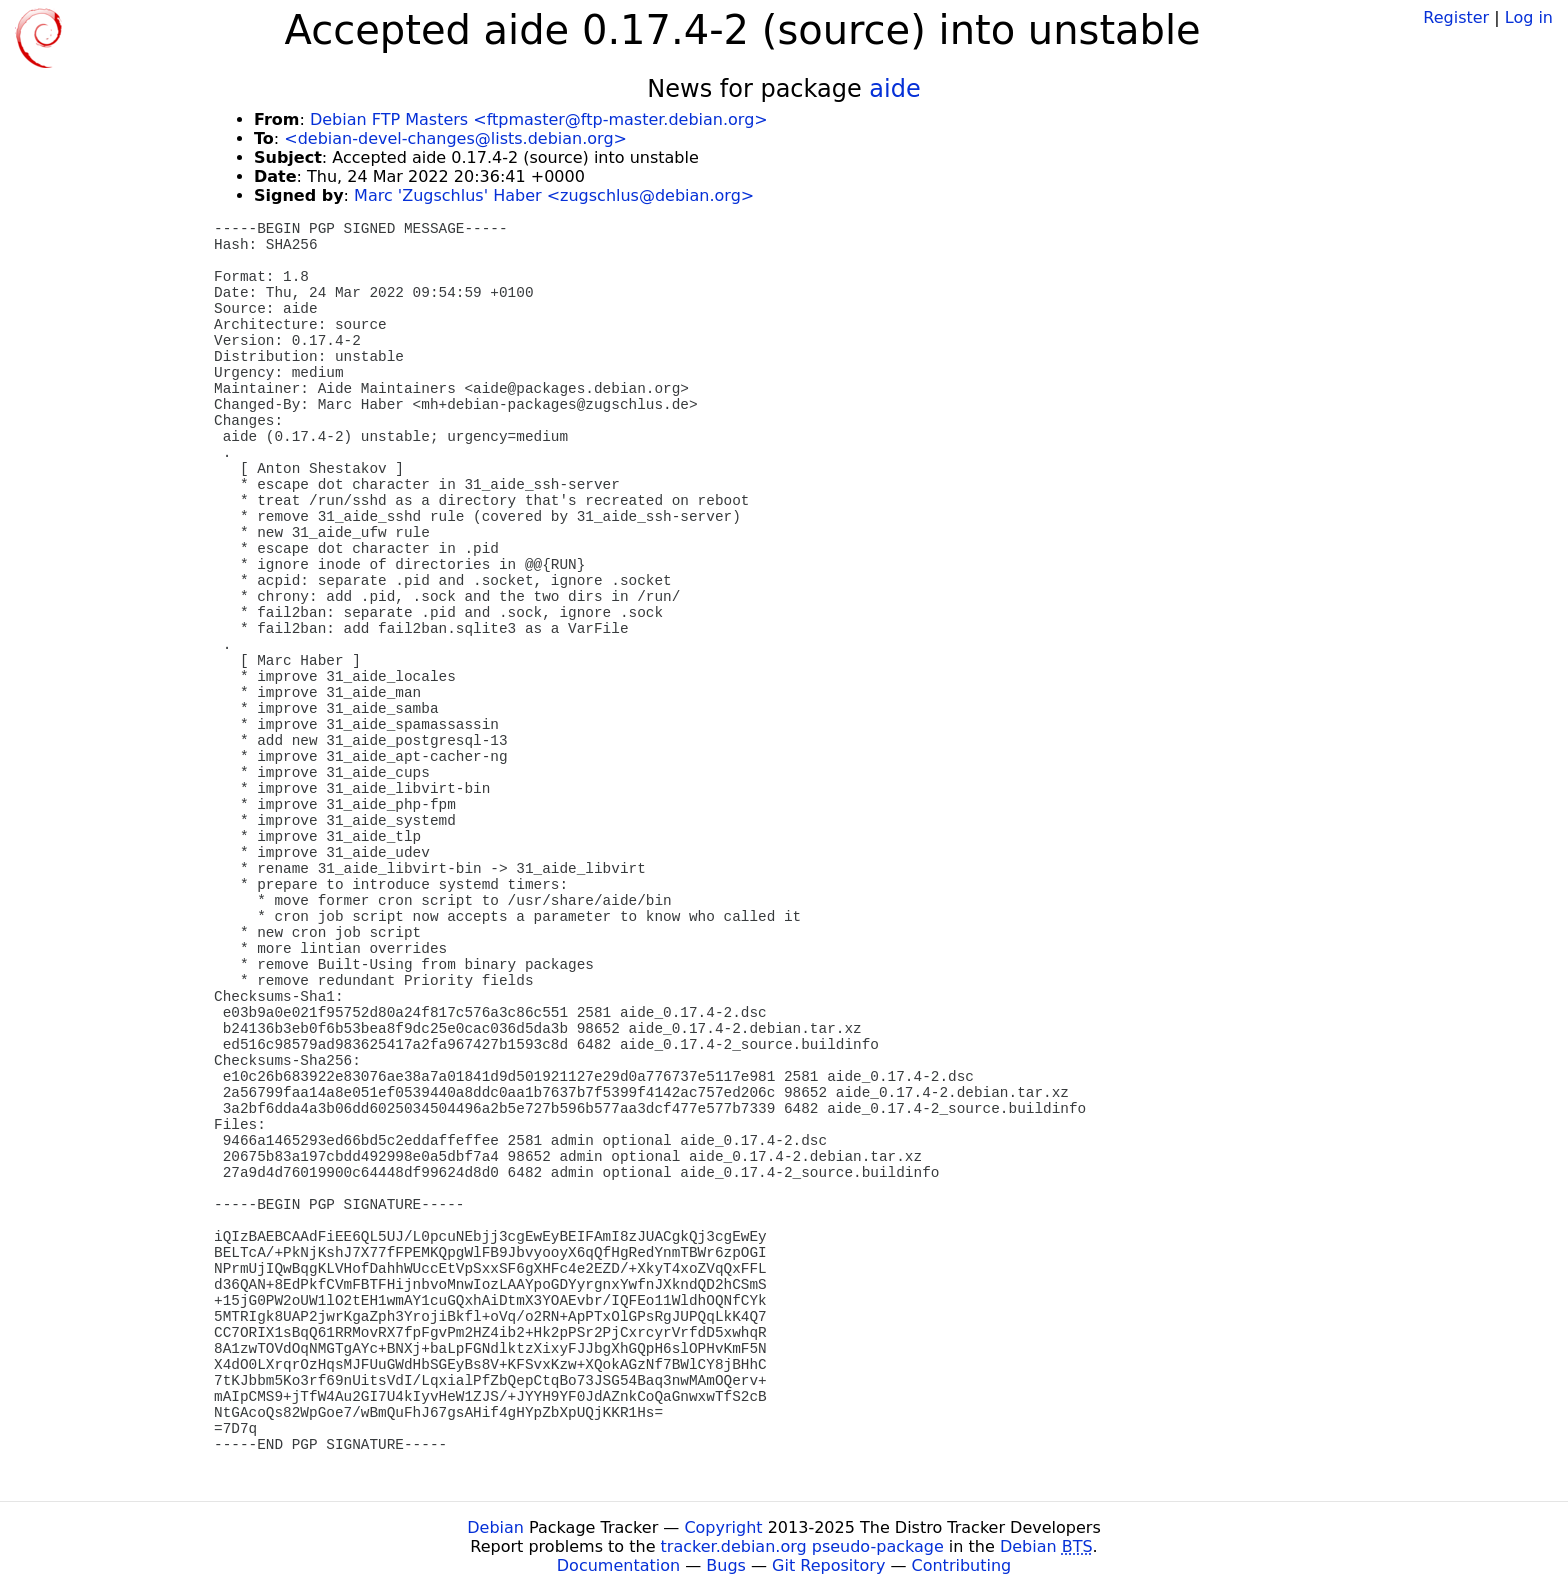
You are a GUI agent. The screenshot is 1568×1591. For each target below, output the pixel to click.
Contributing (962, 1565)
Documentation (618, 1565)
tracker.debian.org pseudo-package (802, 1546)
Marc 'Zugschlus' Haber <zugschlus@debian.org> (554, 195)
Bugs (726, 1565)
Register (1456, 17)
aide (894, 89)
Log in (1529, 17)
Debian (495, 1527)
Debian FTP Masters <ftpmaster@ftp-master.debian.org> (539, 119)
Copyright (723, 1527)
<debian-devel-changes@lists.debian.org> (455, 138)
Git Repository (828, 1565)
